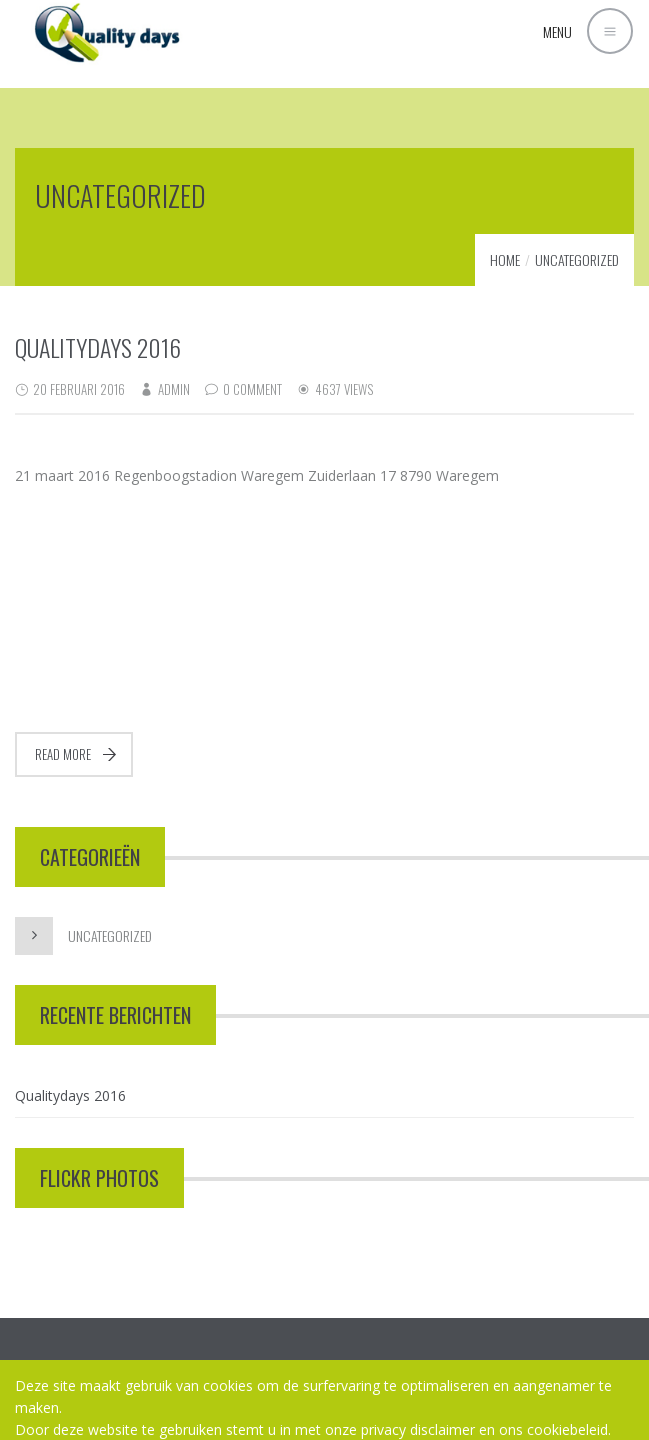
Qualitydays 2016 (98, 347)
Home (505, 259)
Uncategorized (577, 259)
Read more (63, 754)
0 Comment (252, 389)
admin (174, 389)
